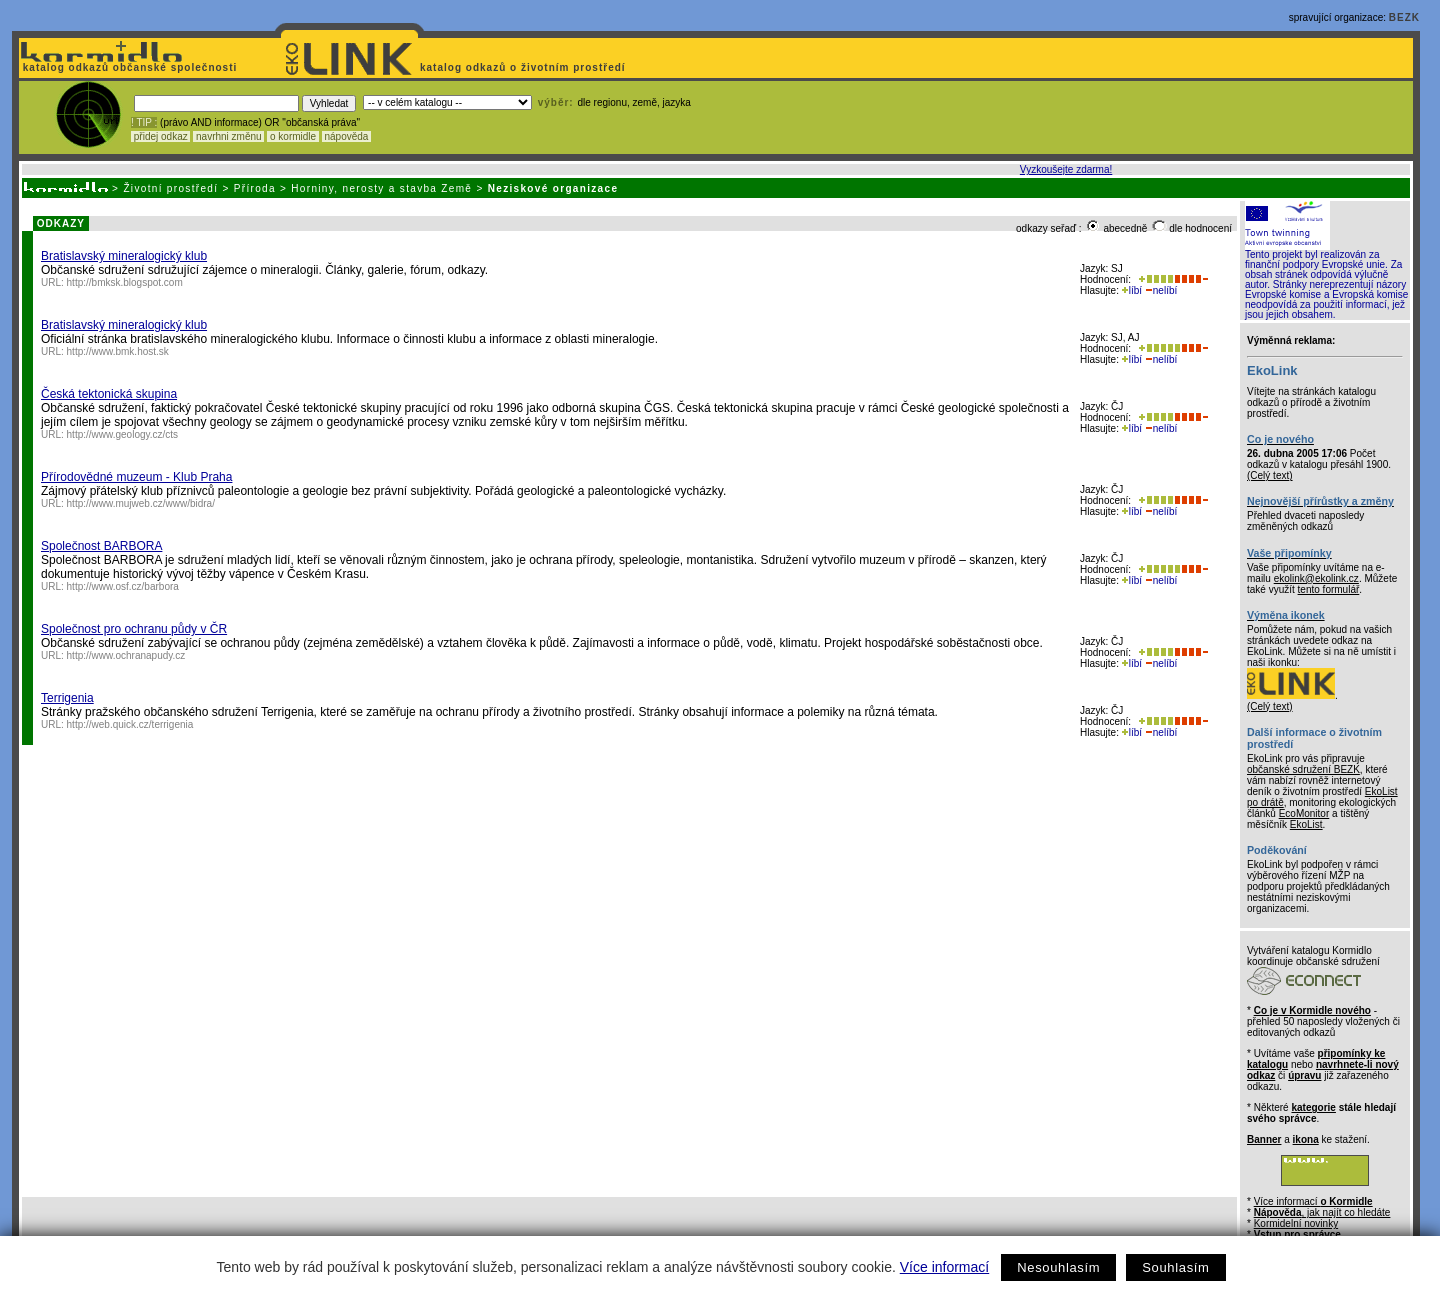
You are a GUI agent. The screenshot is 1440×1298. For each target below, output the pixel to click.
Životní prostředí (170, 188)
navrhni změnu (228, 136)
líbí (1132, 290)
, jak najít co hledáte (1322, 1212)
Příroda (255, 188)
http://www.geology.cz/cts (123, 434)
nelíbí (1161, 290)
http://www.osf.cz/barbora (123, 586)
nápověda (347, 136)
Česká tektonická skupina (109, 394)
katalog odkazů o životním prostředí (524, 67)
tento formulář (1329, 589)
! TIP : (144, 122)
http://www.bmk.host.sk (118, 351)
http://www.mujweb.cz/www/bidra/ (141, 503)
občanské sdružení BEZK (1303, 769)
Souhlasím (1175, 1267)
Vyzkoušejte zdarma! (1066, 169)
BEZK (1404, 17)
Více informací (944, 1267)
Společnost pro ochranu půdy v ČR (134, 629)
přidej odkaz (160, 136)
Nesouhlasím (1058, 1267)
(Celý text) (1270, 475)
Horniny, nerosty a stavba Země (381, 188)
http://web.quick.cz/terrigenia (130, 724)
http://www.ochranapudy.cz (126, 655)
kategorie (1313, 1107)
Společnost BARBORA (101, 546)
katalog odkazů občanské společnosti (128, 67)
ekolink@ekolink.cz (1316, 578)
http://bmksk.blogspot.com (125, 282)
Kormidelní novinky (1296, 1223)
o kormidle (293, 136)
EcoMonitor (1304, 813)
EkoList (1306, 824)
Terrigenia (67, 698)
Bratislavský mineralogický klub (124, 256)
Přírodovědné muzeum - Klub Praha (136, 477)
